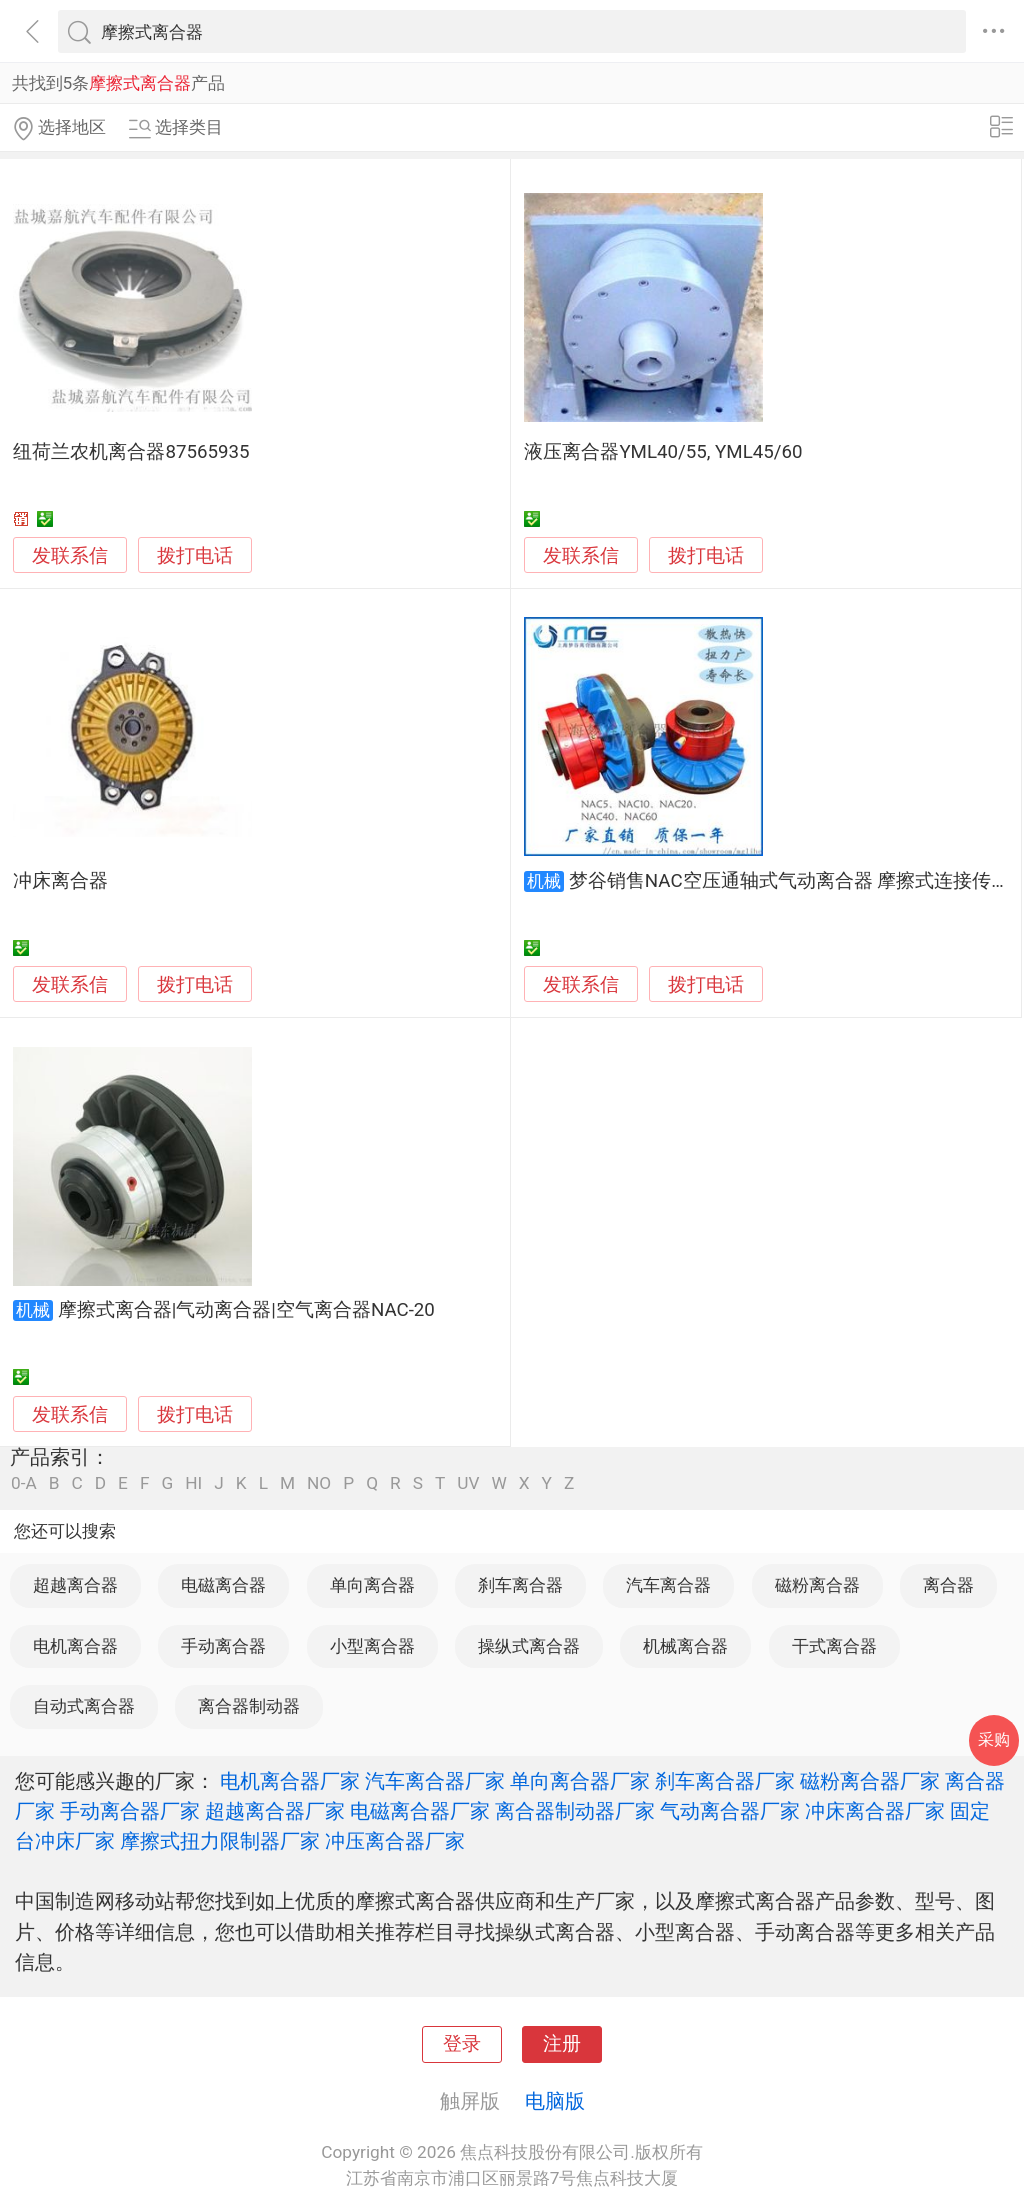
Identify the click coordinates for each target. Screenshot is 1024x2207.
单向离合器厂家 (580, 1781)
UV (468, 1483)
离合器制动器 (249, 1706)
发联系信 (70, 556)
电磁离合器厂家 (420, 1811)
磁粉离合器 (817, 1585)
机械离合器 (685, 1646)
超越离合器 (75, 1585)
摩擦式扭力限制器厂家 (220, 1841)
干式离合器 (834, 1646)
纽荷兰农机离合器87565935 (131, 452)
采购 (994, 1739)
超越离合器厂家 (275, 1811)
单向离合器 (372, 1585)
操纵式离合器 (529, 1646)
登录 (462, 2044)
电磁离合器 (223, 1585)
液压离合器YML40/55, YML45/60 (663, 452)
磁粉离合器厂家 (870, 1781)
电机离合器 (75, 1646)
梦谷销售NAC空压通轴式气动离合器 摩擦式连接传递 (789, 881)
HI (193, 1483)
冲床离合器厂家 (875, 1811)
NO (319, 1483)
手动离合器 (223, 1646)
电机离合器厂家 (290, 1781)
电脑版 (555, 2101)
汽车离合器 (668, 1585)
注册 (562, 2044)
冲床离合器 (60, 881)
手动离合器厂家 (130, 1811)
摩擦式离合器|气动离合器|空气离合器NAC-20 (246, 1310)
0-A (24, 1483)
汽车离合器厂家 (435, 1781)
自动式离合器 (84, 1706)
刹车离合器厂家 (725, 1781)
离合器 (948, 1585)
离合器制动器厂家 (575, 1811)
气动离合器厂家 (730, 1811)
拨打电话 (195, 555)
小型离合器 (372, 1646)
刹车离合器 (520, 1585)
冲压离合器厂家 (395, 1841)
